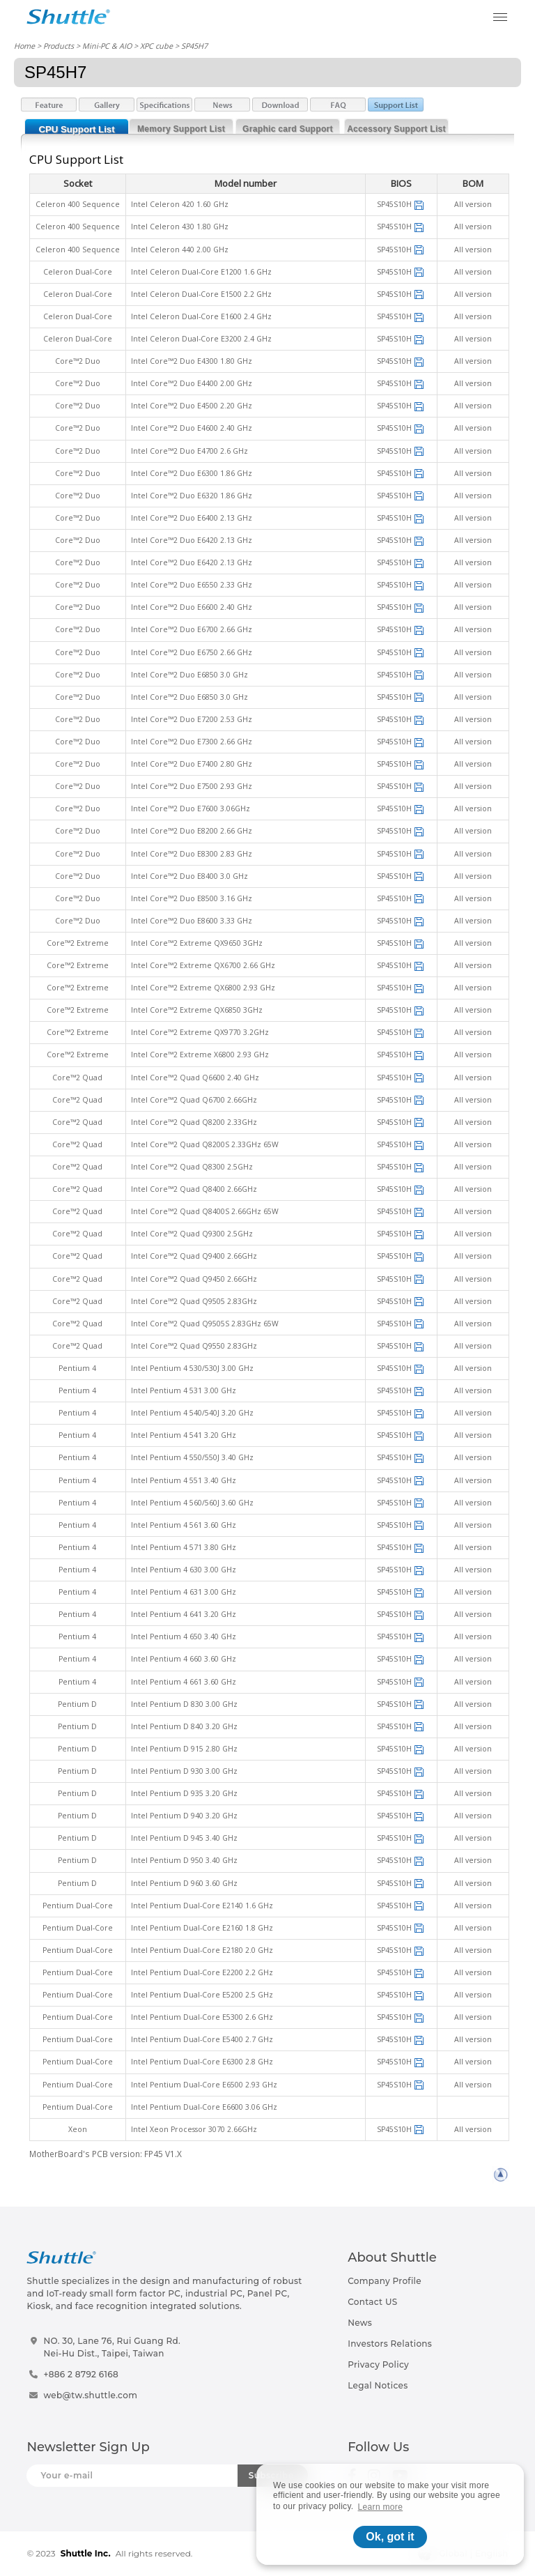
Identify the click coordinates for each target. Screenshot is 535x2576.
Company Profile (384, 2281)
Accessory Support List (396, 129)
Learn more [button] (380, 2507)
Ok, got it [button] (390, 2537)
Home (24, 45)
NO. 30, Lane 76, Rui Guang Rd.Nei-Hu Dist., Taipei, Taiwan (111, 2347)
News (360, 2322)
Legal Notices (378, 2385)
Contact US (372, 2302)
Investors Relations (390, 2343)
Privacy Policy (378, 2364)
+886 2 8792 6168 (80, 2374)
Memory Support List (181, 129)
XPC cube (156, 45)
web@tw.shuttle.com (90, 2395)
